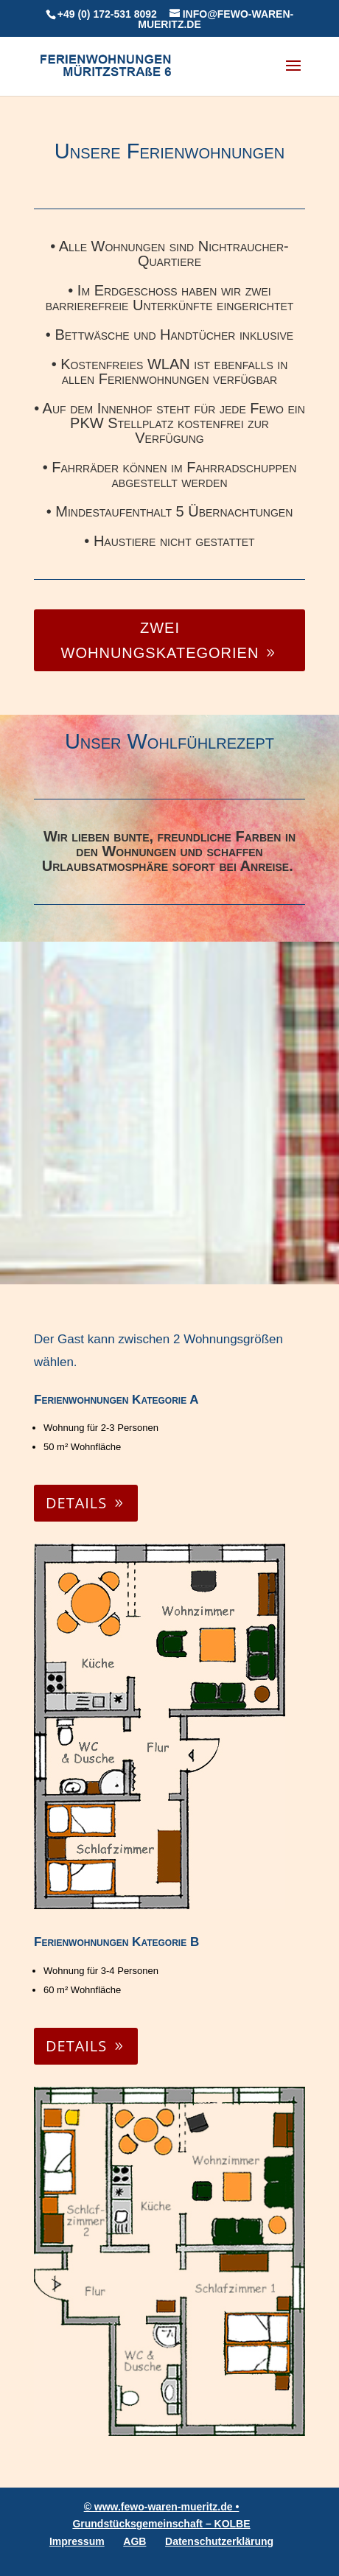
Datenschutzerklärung (219, 2541)
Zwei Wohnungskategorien (160, 640)
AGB (134, 2541)
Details (76, 1503)
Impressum (77, 2541)
